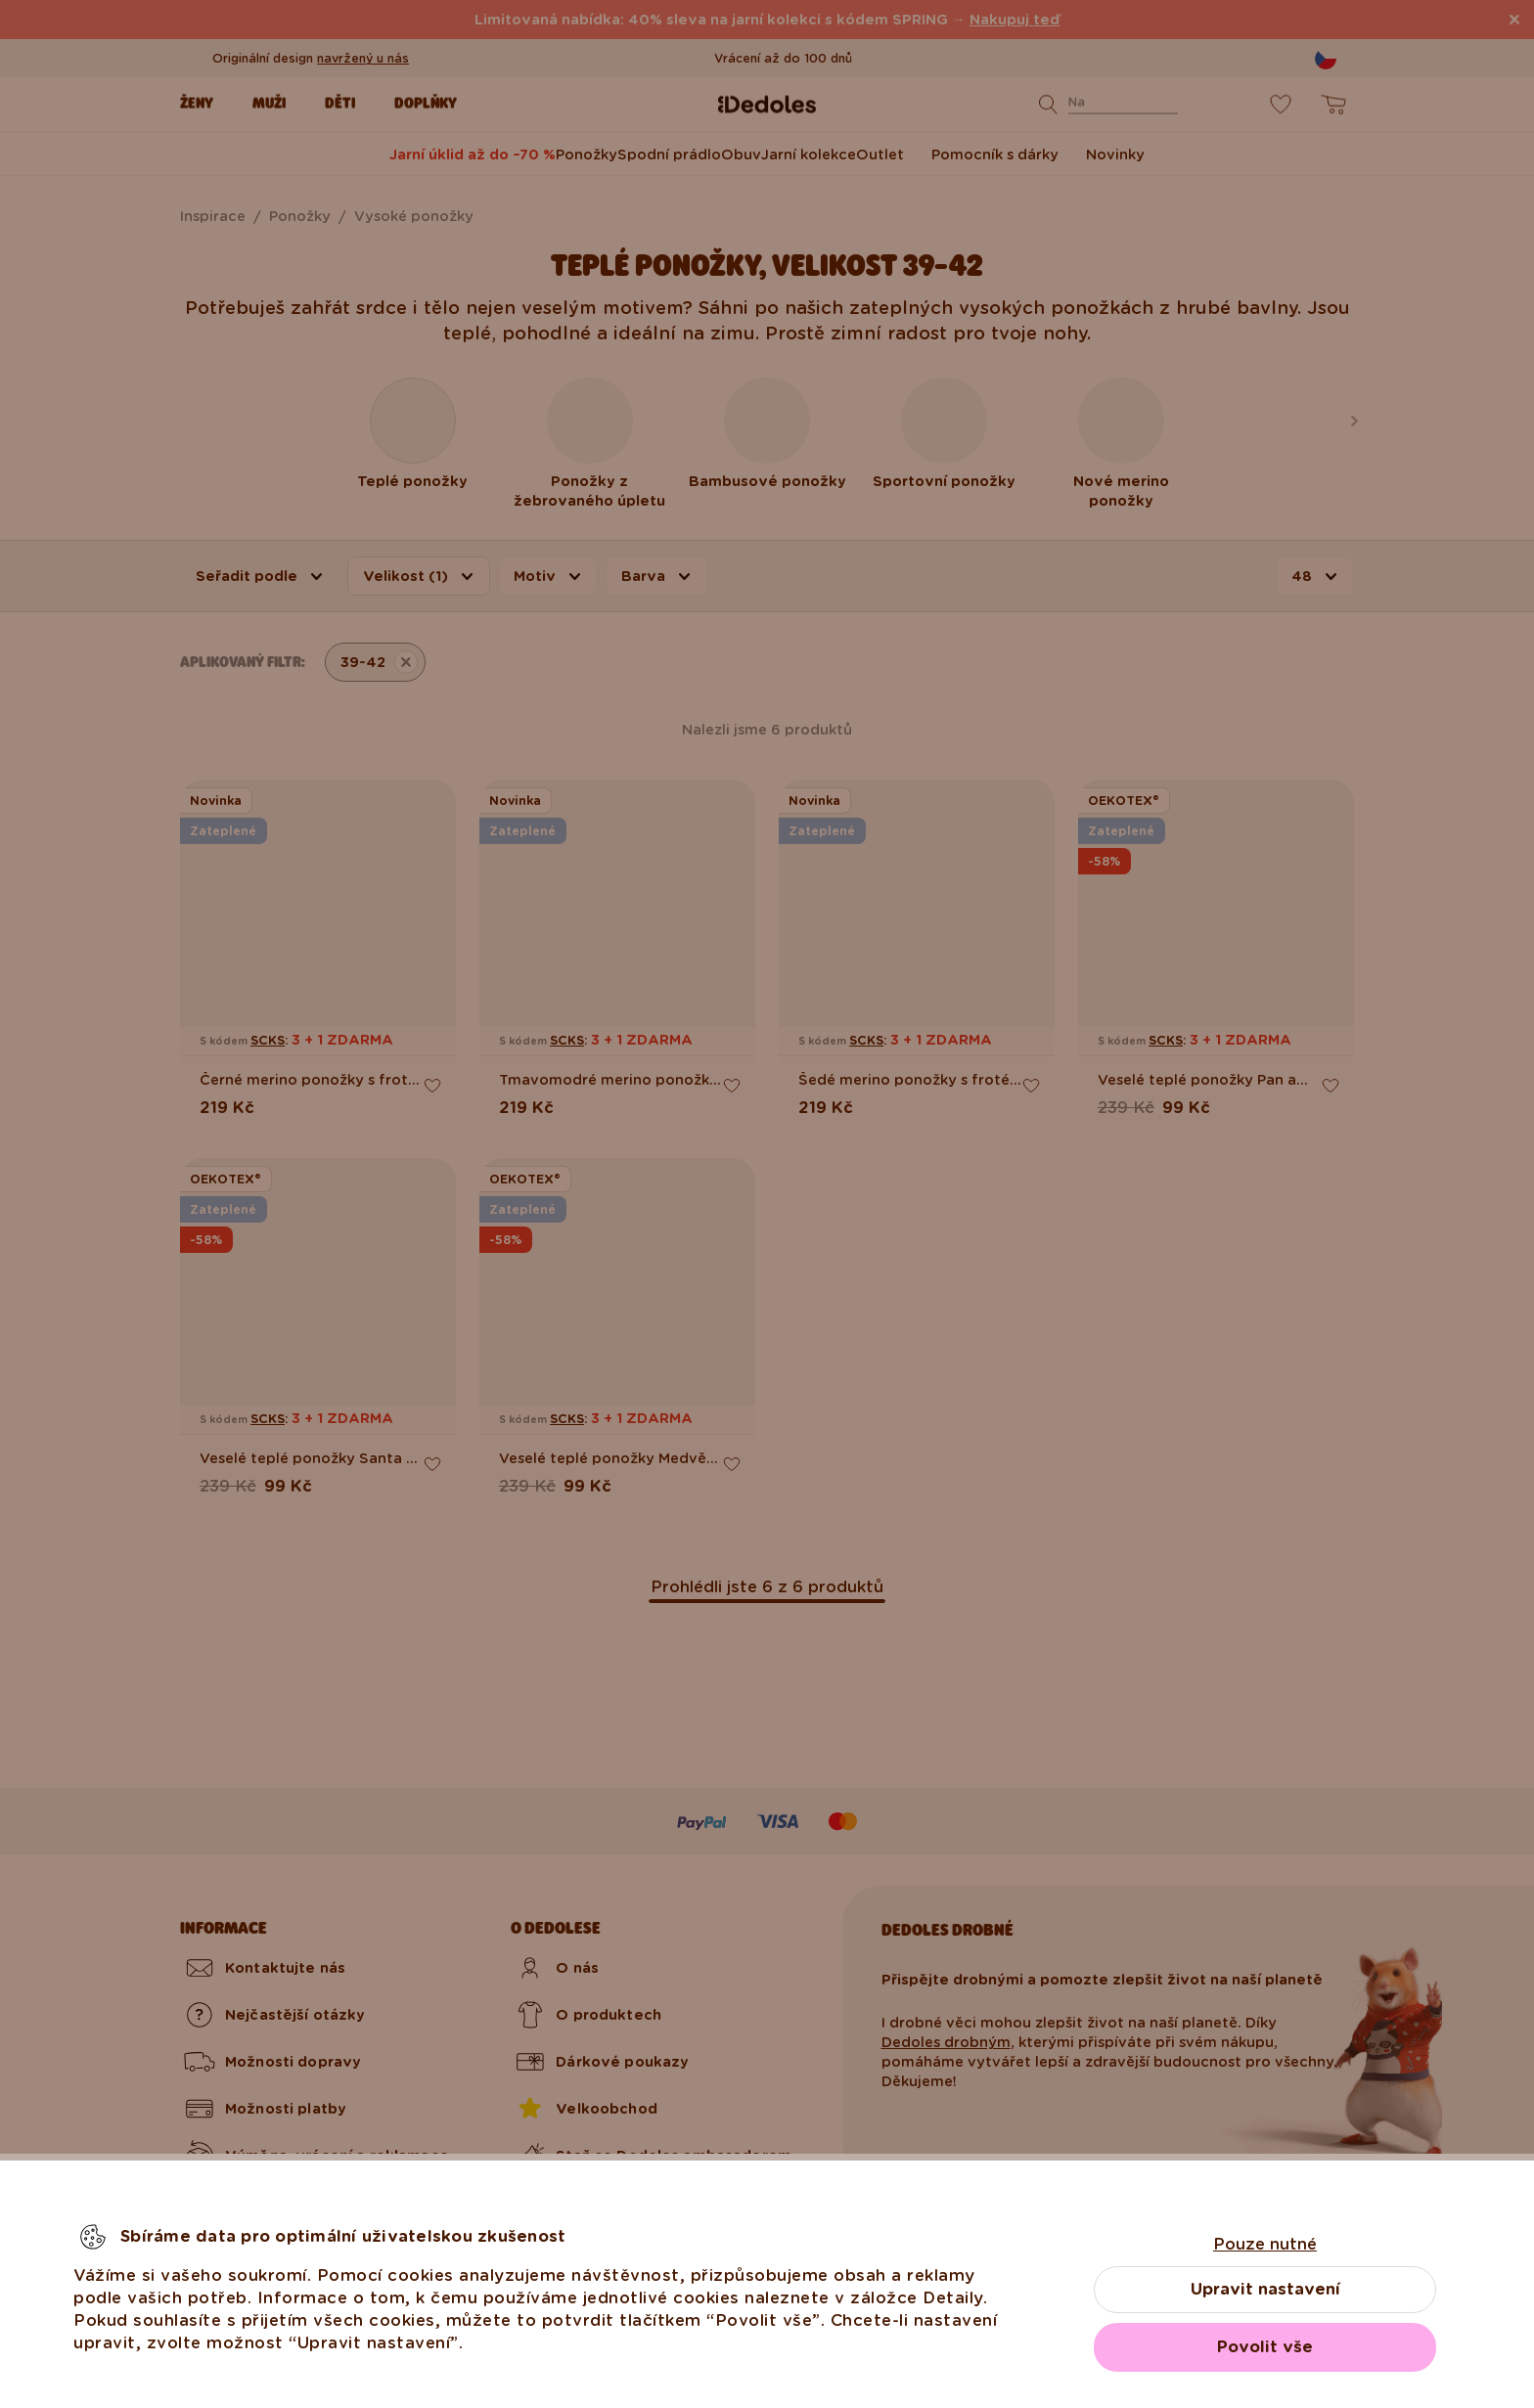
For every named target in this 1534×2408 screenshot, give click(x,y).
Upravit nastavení (1265, 2289)
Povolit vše (1265, 2347)
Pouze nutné (1265, 2244)
